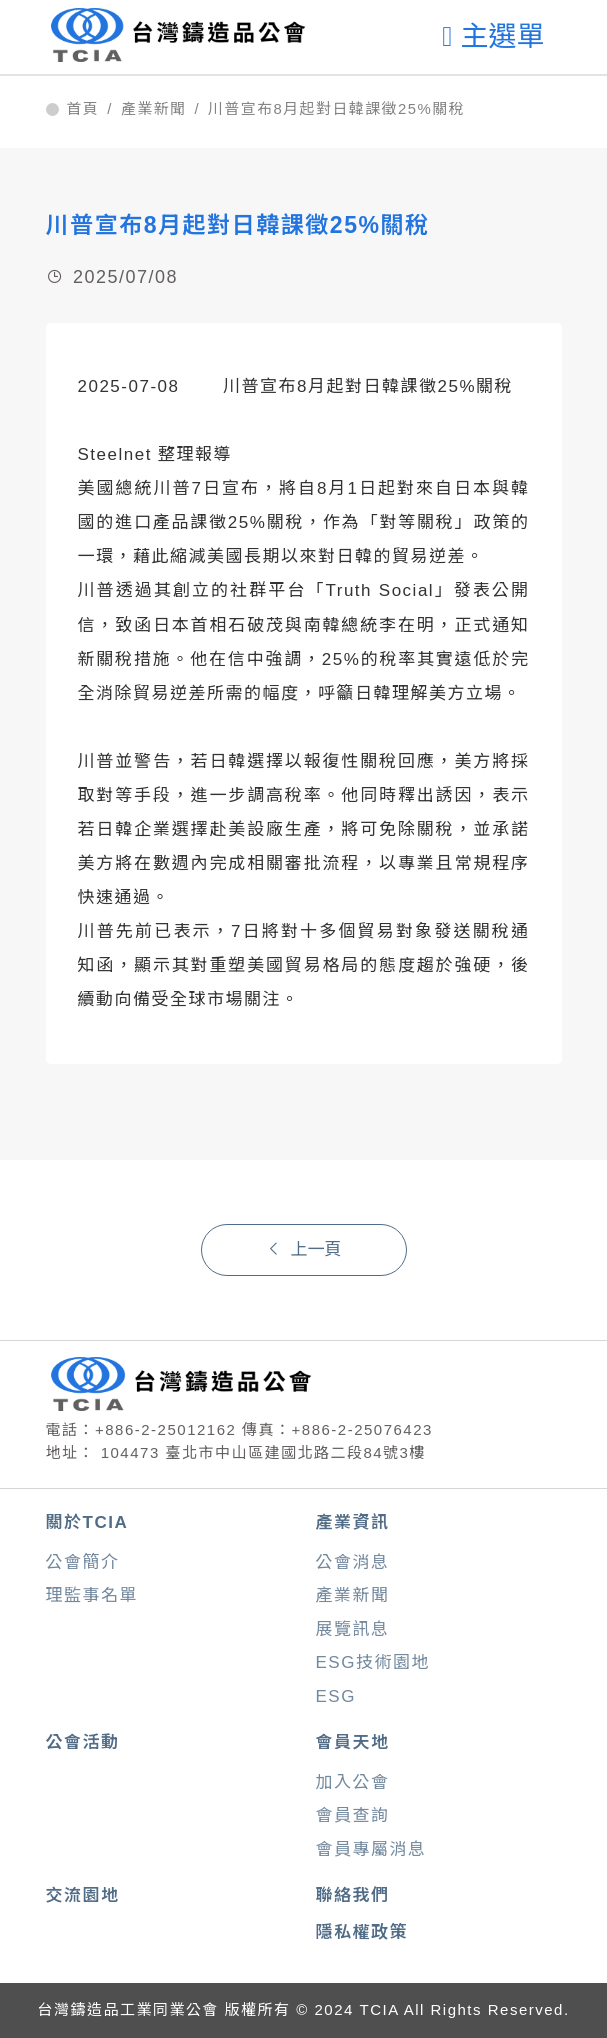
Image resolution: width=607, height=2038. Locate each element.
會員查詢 (353, 1815)
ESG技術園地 (373, 1662)
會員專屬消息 (371, 1849)
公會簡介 (83, 1562)
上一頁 (304, 1249)
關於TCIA (87, 1522)
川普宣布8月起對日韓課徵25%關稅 (336, 109)
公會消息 (353, 1562)
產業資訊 (353, 1522)
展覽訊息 (353, 1629)
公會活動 (83, 1742)
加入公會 (353, 1782)
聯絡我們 (353, 1895)
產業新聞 (154, 109)
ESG (336, 1696)
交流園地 (83, 1895)
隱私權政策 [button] (362, 1932)
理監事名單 (92, 1595)
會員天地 (353, 1742)
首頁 (83, 109)
